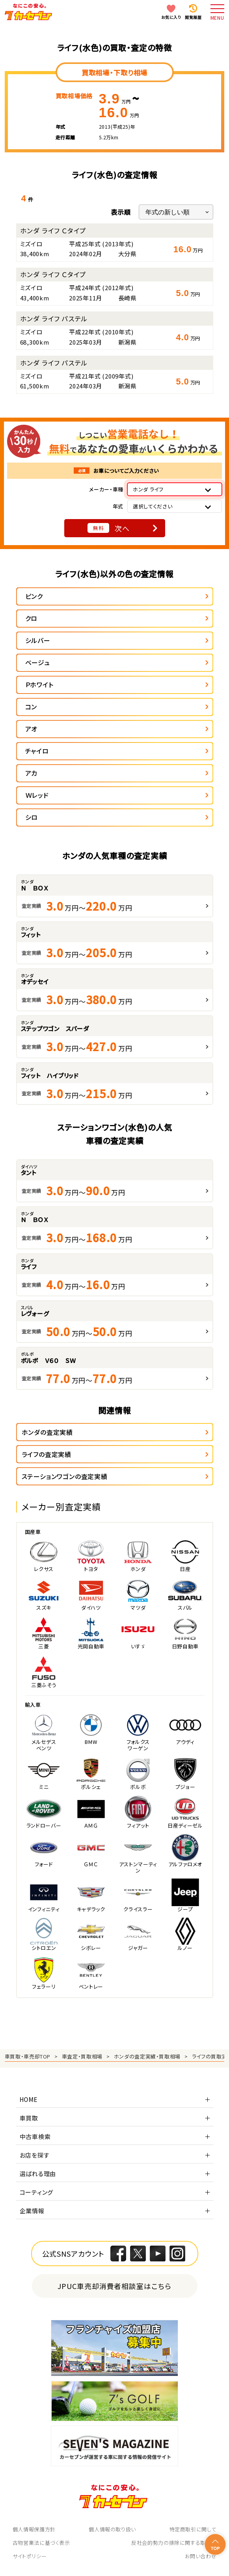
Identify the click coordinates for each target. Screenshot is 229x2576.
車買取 (29, 2118)
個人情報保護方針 (34, 2529)
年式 (118, 506)
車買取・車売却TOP (28, 2056)
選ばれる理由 (38, 2173)
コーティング (37, 2192)
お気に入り (171, 17)
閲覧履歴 (193, 17)
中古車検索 (35, 2136)
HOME (29, 2099)
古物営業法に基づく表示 (41, 2542)
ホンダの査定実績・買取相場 (147, 2056)
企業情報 (32, 2211)
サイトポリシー (30, 2556)
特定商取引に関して (193, 2529)
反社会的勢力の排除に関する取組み (173, 2542)
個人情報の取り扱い (112, 2529)
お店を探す (35, 2155)
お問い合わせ (200, 2556)
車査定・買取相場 (82, 2056)
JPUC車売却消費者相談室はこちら (114, 2286)
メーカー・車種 (106, 489)
